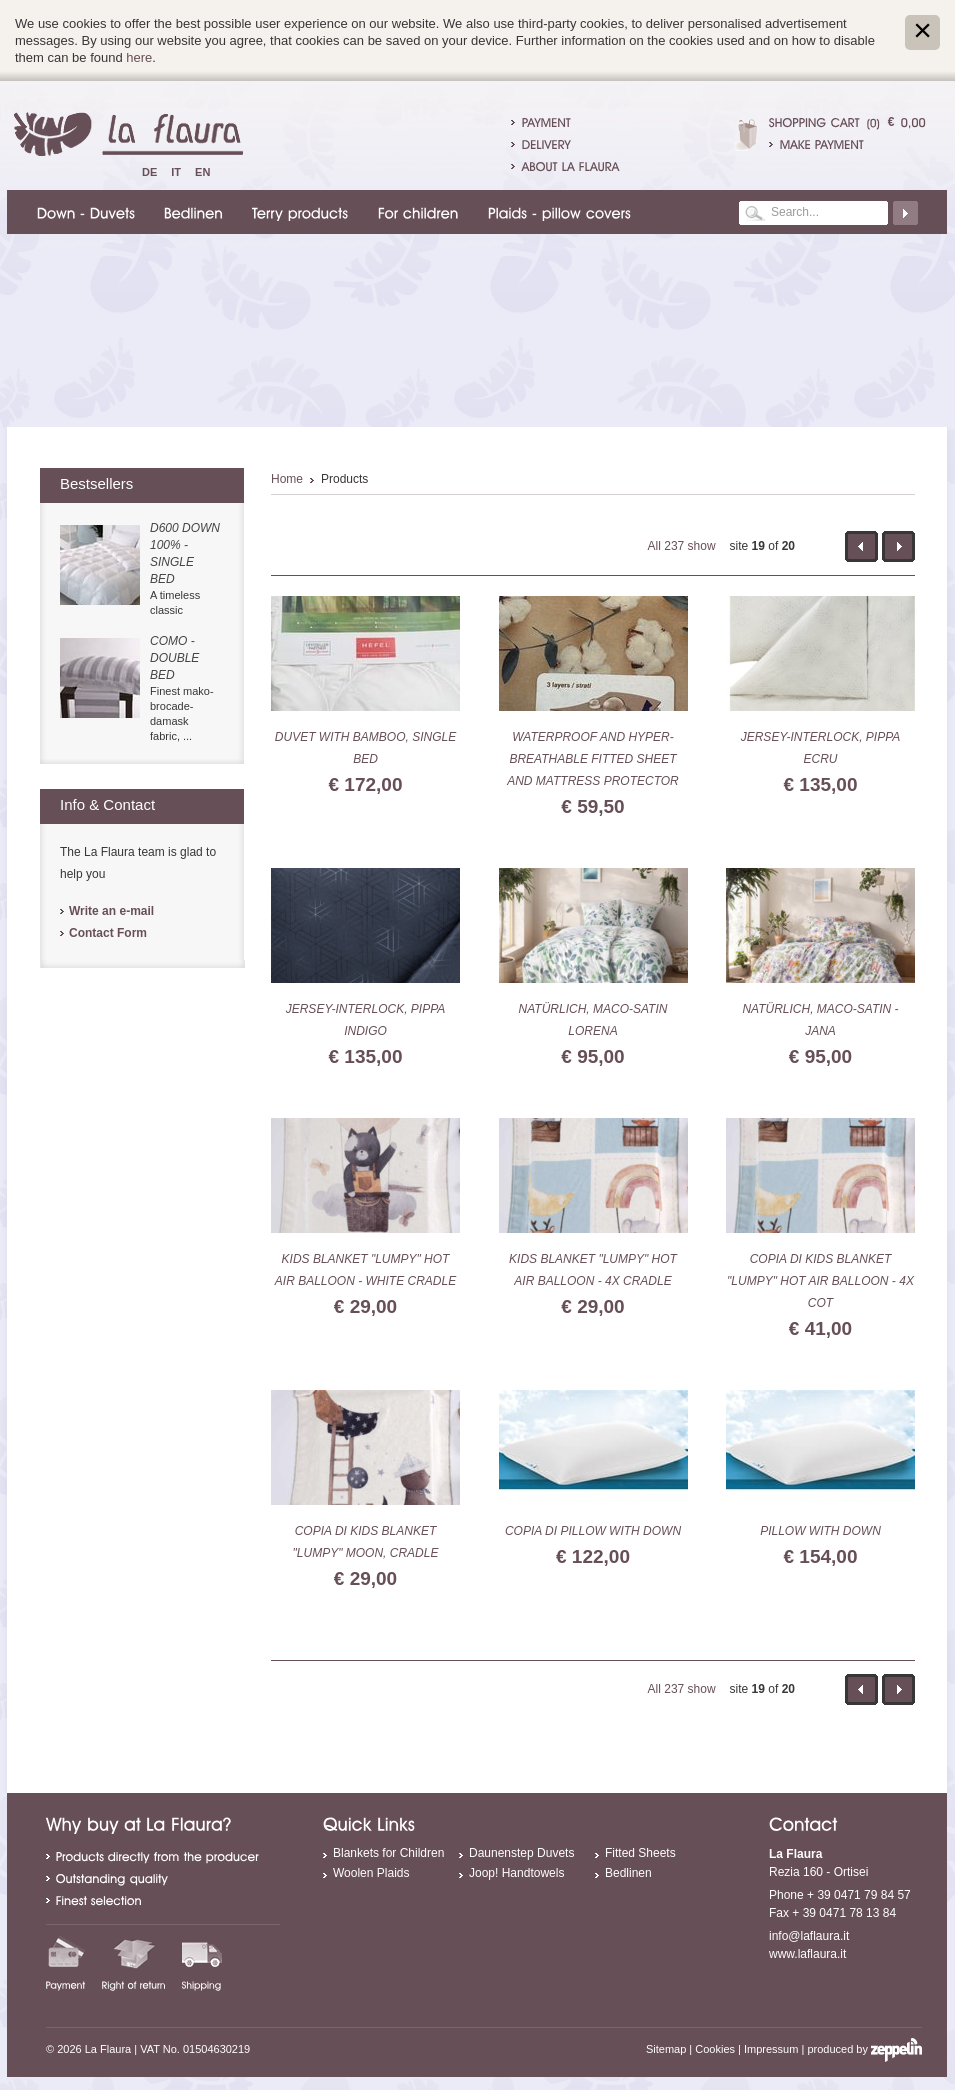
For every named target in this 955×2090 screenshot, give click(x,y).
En (202, 172)
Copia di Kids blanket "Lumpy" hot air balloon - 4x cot (820, 1281)
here (139, 57)
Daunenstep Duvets (521, 1853)
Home (287, 479)
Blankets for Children (388, 1853)
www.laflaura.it (807, 1954)
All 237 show (682, 546)
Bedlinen (628, 1873)
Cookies (715, 2049)
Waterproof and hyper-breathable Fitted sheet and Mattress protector (593, 759)
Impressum (771, 2049)
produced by (864, 2049)
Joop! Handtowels (516, 1873)
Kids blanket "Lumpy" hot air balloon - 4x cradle (593, 1270)
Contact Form (108, 933)
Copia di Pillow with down (593, 1531)
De (149, 172)
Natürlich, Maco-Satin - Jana (820, 1020)
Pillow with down (820, 1531)
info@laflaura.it (809, 1936)
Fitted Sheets (640, 1853)
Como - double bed (174, 658)
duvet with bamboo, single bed (365, 748)
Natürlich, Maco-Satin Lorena (593, 1020)
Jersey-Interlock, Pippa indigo (366, 1020)
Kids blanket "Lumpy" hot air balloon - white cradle (365, 1270)
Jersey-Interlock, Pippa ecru (821, 748)
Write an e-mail (111, 911)
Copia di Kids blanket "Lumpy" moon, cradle (366, 1542)
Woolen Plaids (371, 1873)
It (176, 172)
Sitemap (666, 2049)
